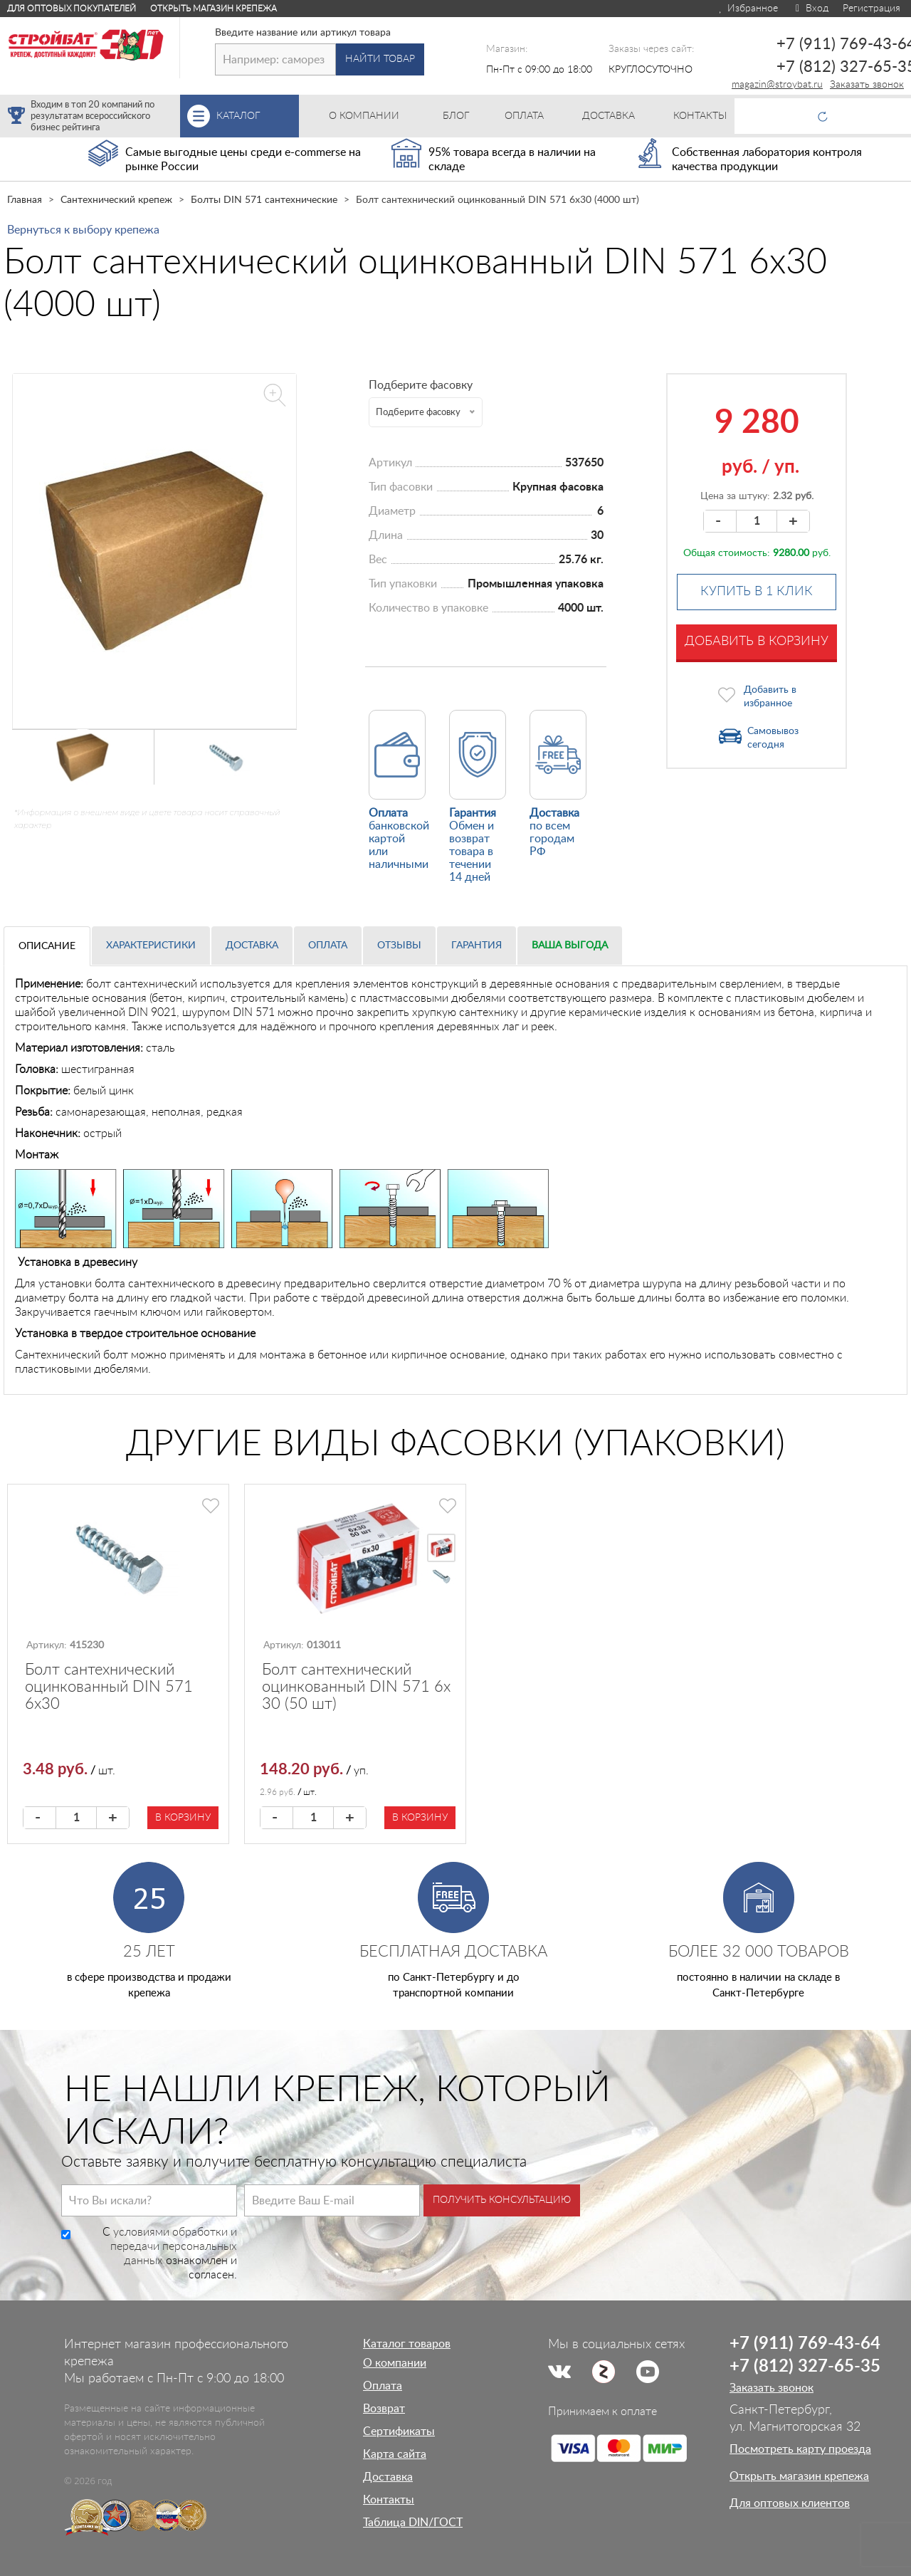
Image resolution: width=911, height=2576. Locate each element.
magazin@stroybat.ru (777, 85)
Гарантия (476, 946)
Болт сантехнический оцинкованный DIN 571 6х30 (109, 1687)
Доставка (252, 946)
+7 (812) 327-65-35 (805, 2366)
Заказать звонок (867, 85)
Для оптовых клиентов (790, 2503)
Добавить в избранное (770, 696)
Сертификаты (399, 2431)
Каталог (257, 116)
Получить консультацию (502, 2200)
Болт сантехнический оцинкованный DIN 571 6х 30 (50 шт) (356, 1687)
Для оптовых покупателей (71, 8)
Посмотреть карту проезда (800, 2449)
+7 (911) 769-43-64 (805, 2343)
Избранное (747, 9)
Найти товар (380, 59)
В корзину (183, 1818)
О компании (394, 2363)
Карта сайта (394, 2454)
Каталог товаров (407, 2344)
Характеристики (151, 946)
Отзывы (399, 946)
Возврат (384, 2408)
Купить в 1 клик (756, 591)
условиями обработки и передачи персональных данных (173, 2246)
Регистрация (871, 9)
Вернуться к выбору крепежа (83, 230)
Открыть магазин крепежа (213, 8)
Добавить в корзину (756, 641)
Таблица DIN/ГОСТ (413, 2522)
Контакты (388, 2500)
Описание (47, 946)
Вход (810, 9)
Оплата (327, 946)
